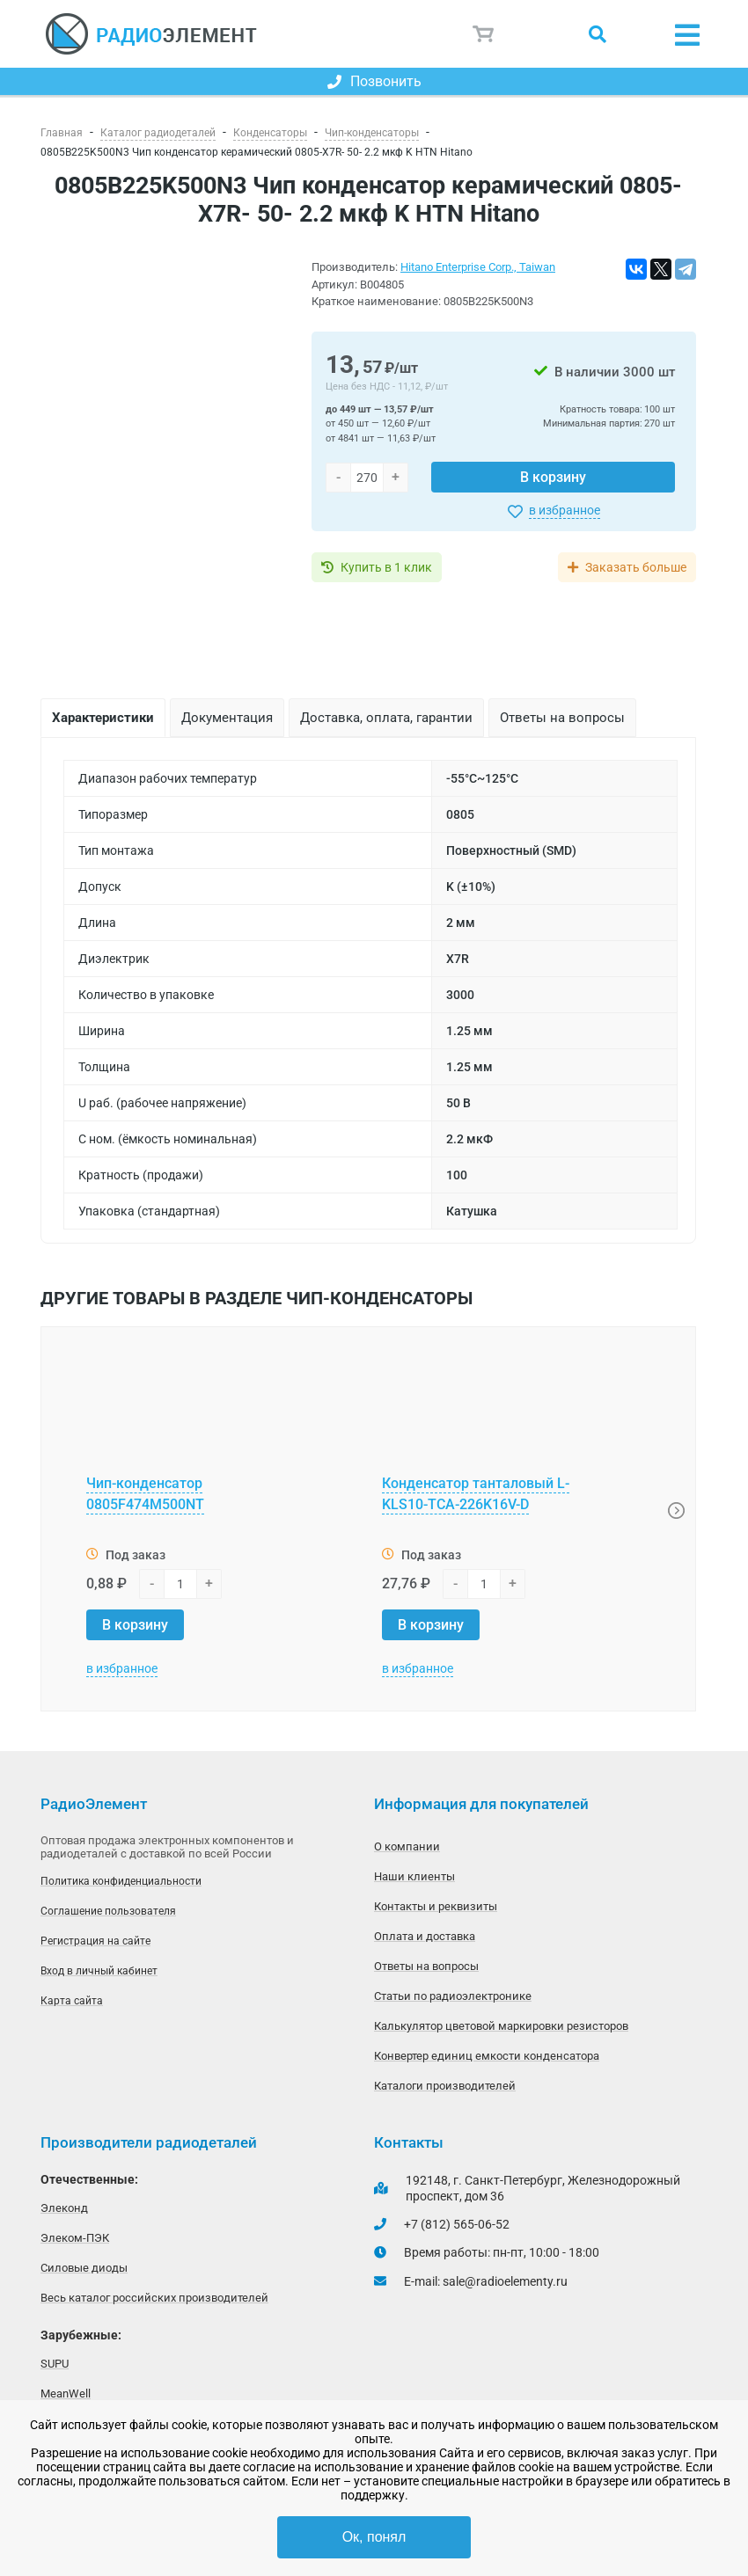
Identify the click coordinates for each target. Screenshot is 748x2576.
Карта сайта (71, 2001)
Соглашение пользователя (108, 1911)
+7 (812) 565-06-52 (457, 2224)
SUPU (54, 2363)
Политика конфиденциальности (121, 1881)
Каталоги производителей (445, 2085)
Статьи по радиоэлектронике (453, 1996)
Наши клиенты (414, 1876)
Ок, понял (374, 2536)
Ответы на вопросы (426, 1966)
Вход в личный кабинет (99, 1971)
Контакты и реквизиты (435, 1906)
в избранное (564, 510)
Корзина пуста (484, 34)
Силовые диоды (84, 2267)
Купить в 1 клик (386, 567)
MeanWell (65, 2393)
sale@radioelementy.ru (505, 2281)
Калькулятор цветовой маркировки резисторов (501, 2025)
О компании (407, 1846)
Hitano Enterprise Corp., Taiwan (477, 267)
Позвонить (374, 81)
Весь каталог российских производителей (154, 2297)
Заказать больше (635, 567)
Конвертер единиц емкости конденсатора (486, 2055)
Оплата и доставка (424, 1936)
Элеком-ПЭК (74, 2237)
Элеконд (64, 2208)
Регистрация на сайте (95, 1941)
